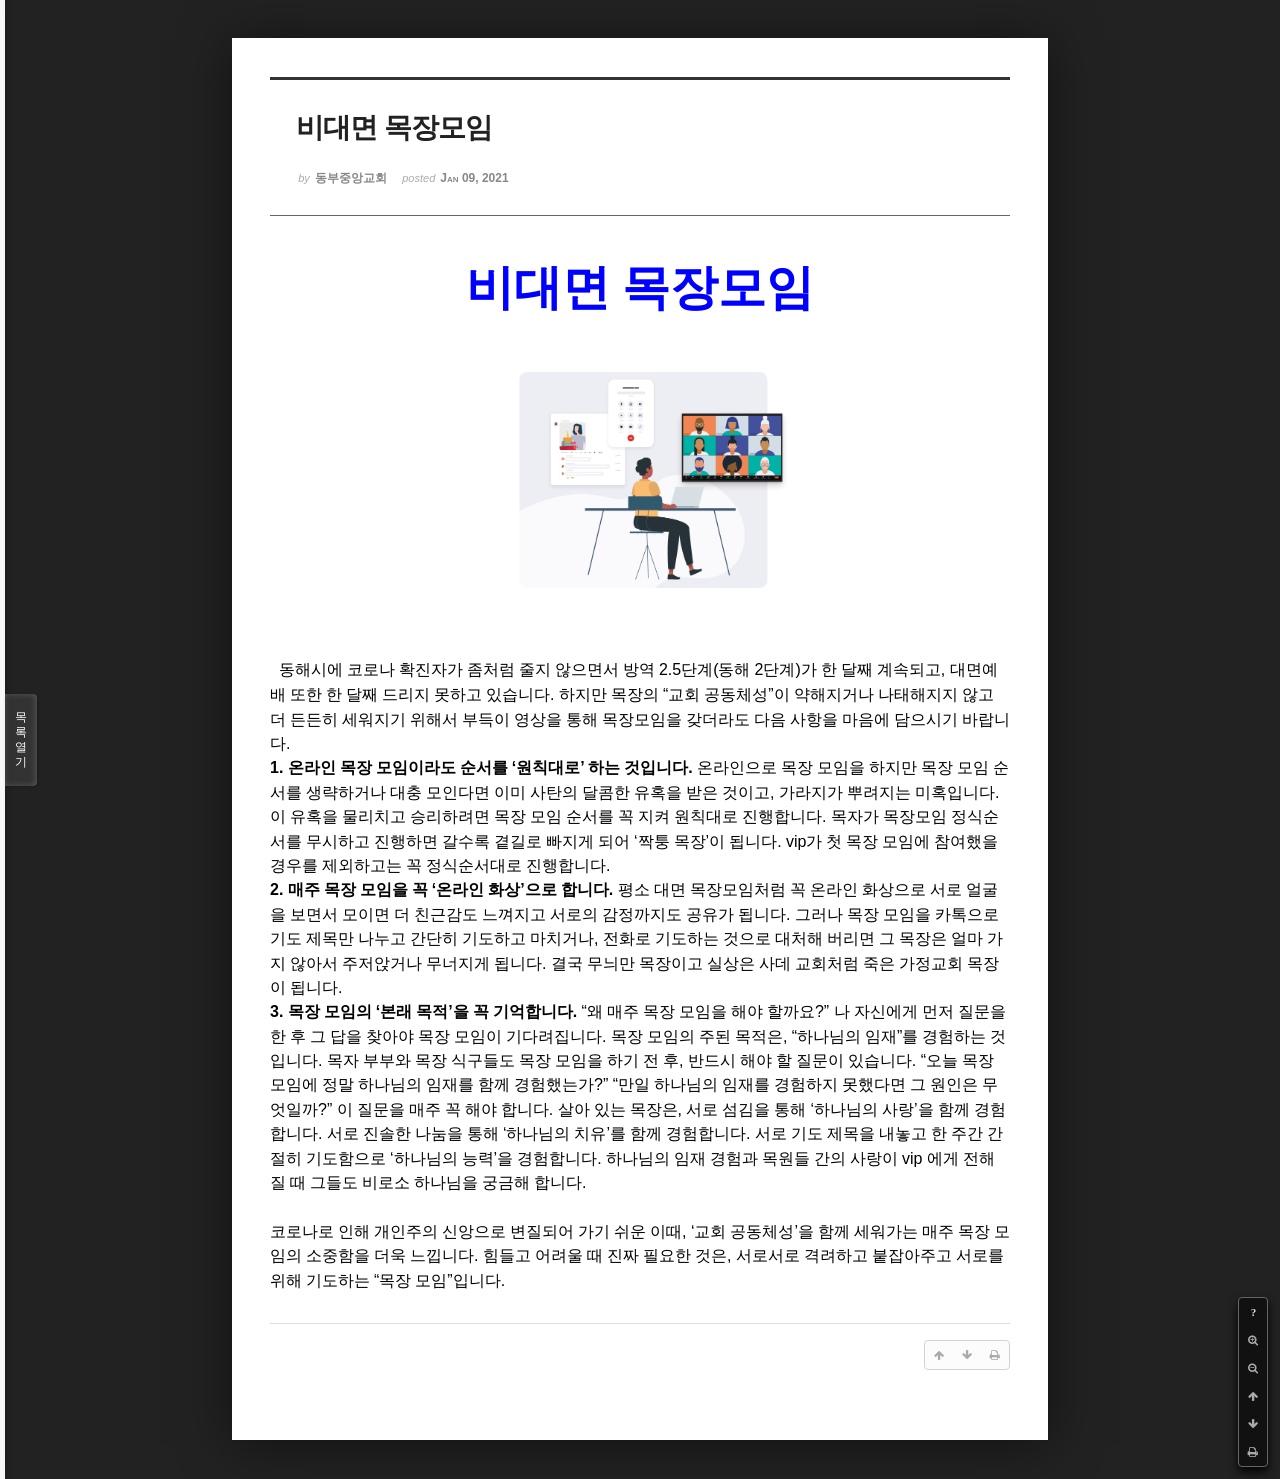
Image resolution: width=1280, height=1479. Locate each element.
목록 (21, 740)
